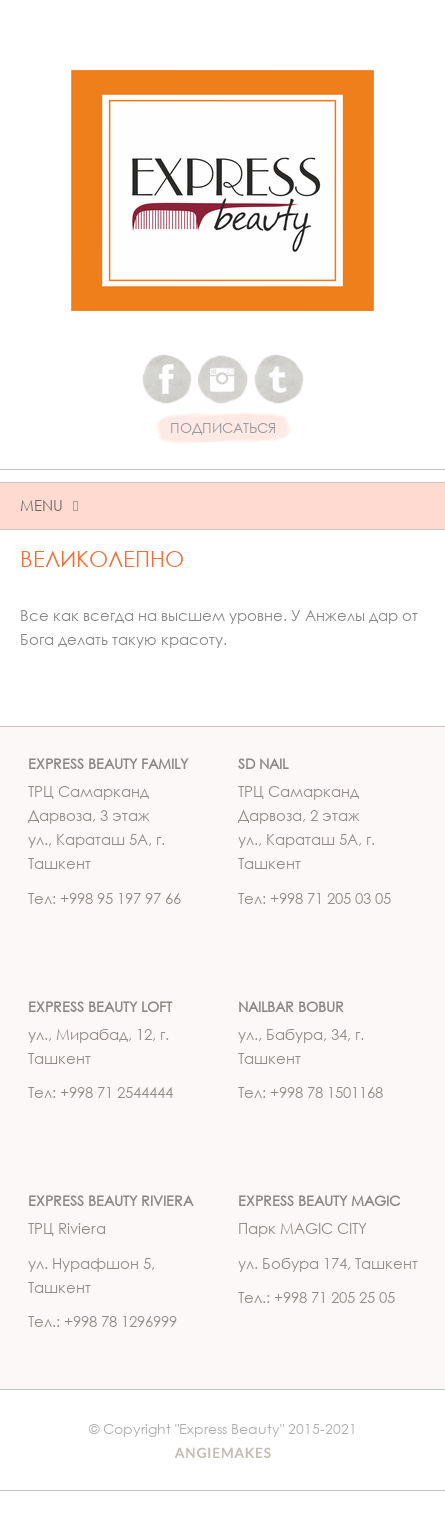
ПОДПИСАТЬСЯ (223, 428)
